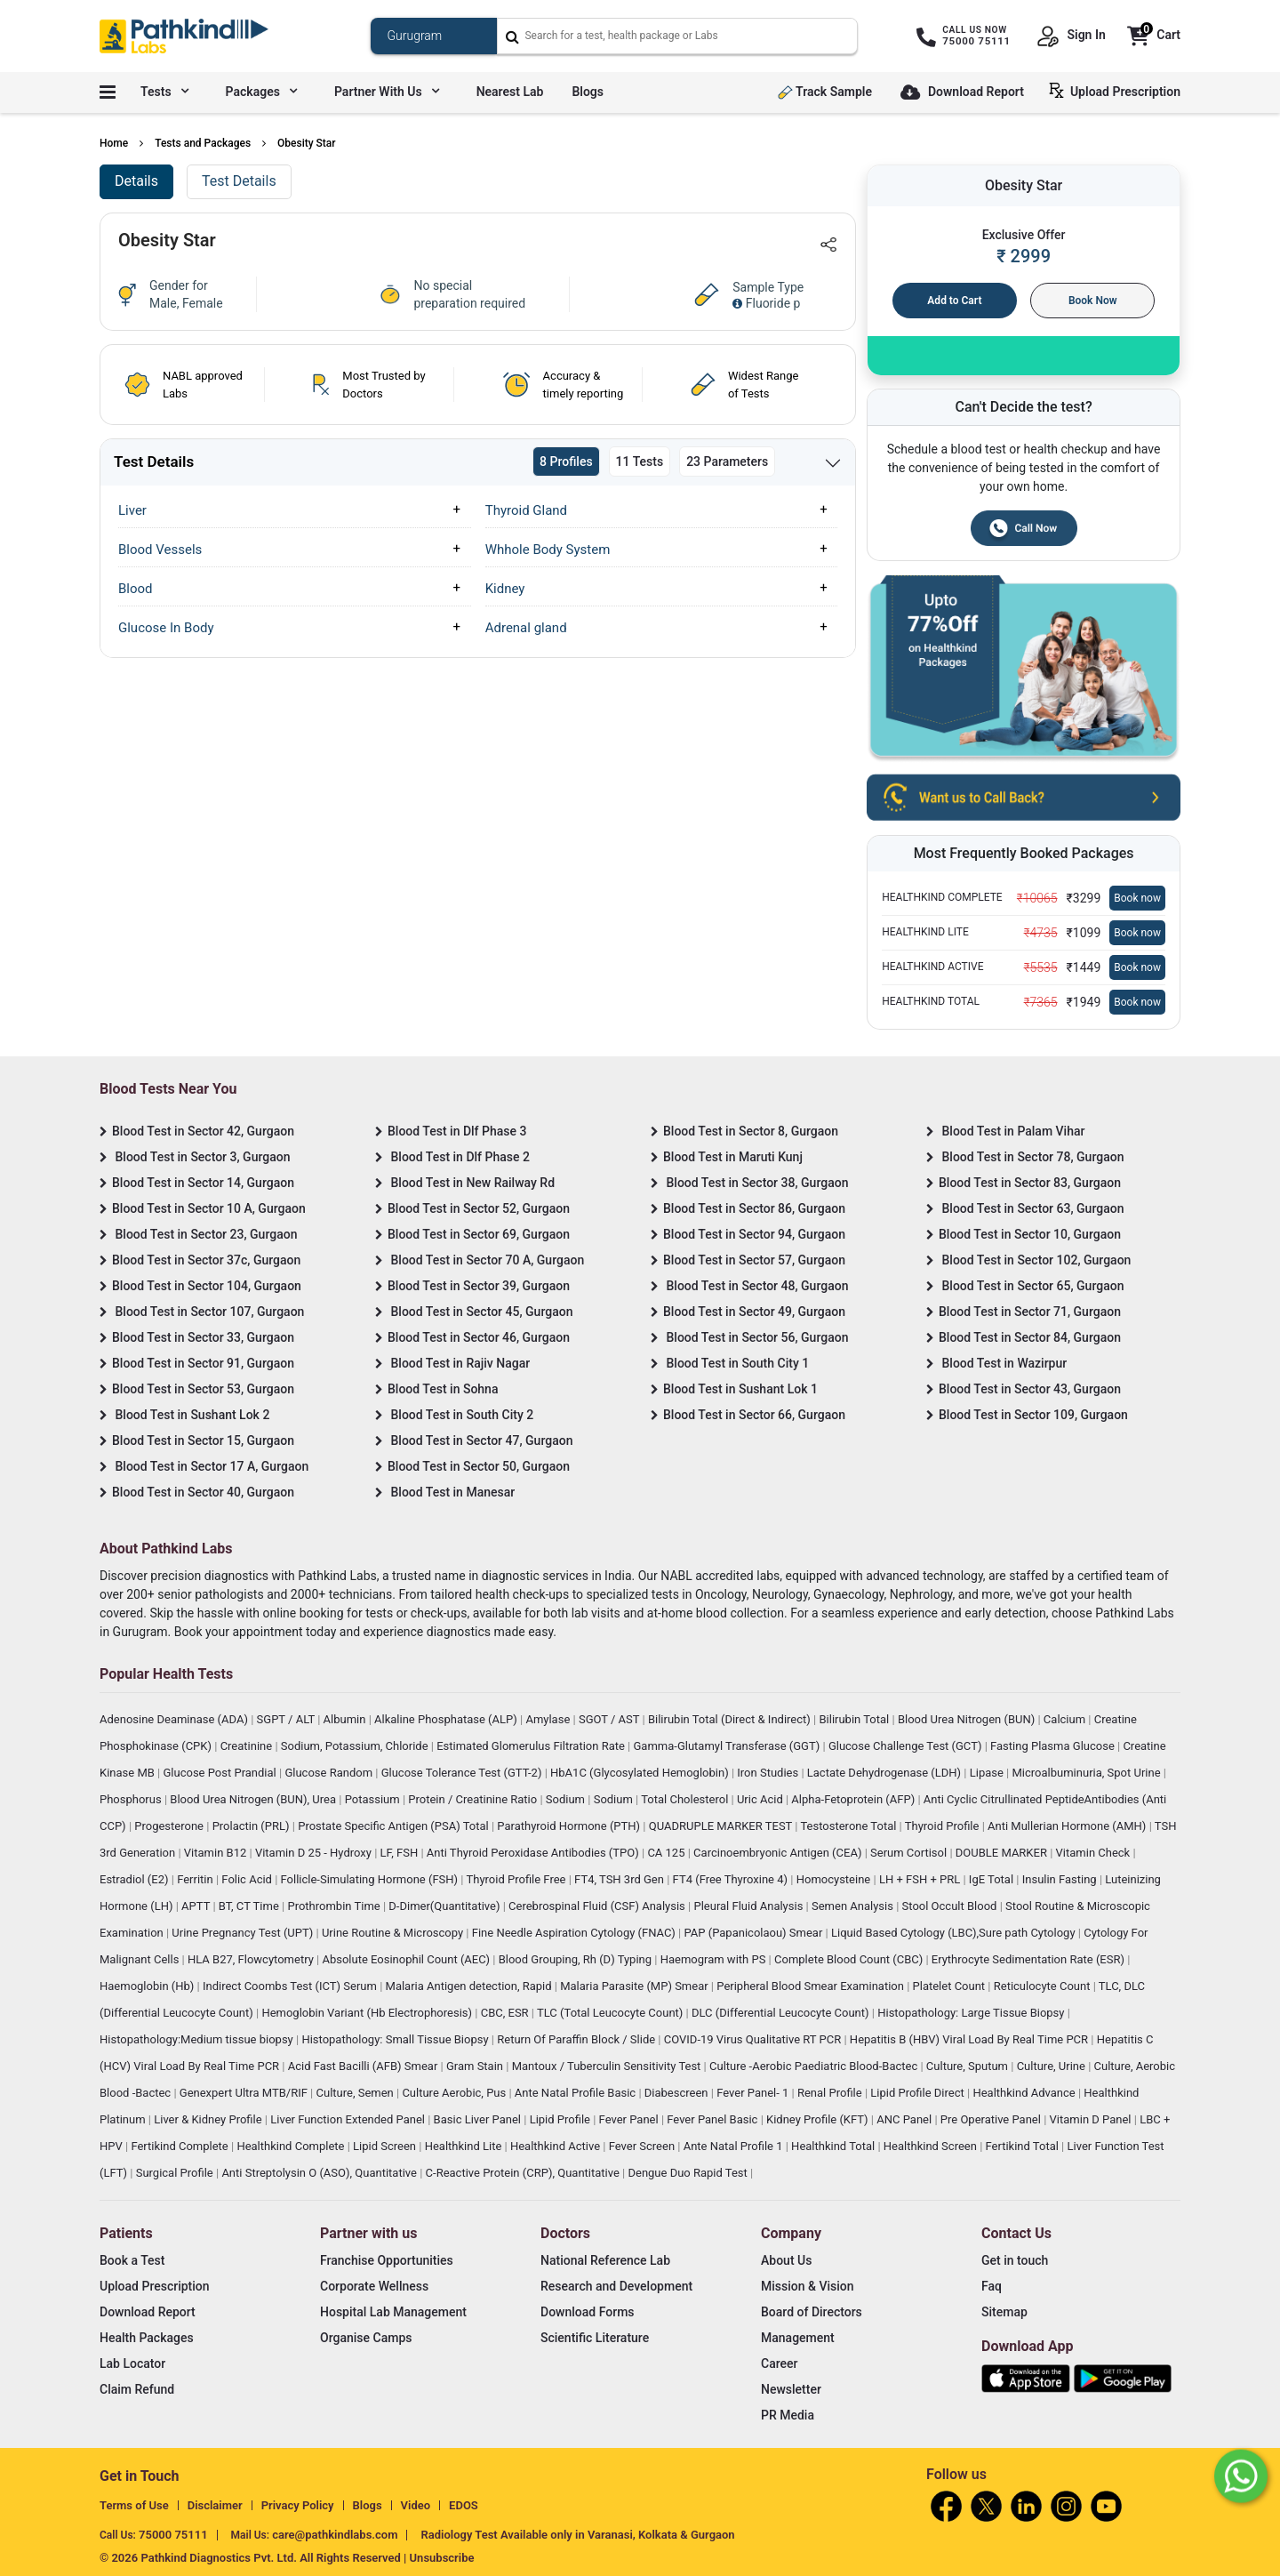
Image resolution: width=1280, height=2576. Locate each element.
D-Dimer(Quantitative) (445, 1906)
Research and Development (616, 2286)
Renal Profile (831, 2092)
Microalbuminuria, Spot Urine (1088, 1772)
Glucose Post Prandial (221, 1772)
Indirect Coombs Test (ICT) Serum (291, 1986)
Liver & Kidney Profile (209, 2119)
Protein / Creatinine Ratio (474, 1799)
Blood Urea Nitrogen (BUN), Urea (254, 1799)
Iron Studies (769, 1772)
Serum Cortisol (909, 1852)
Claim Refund (137, 2389)
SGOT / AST (611, 1719)
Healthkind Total (834, 2146)
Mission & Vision (807, 2286)
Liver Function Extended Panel (349, 2119)
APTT (196, 1906)
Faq (991, 2286)
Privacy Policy (297, 2505)
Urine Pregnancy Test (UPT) (244, 1932)
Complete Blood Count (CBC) (849, 1959)
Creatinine (248, 1746)
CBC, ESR (506, 2012)
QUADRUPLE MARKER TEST (722, 1826)
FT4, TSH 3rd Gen (620, 1879)
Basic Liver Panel (479, 2119)
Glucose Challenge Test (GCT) (906, 1746)
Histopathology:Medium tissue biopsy (198, 2039)
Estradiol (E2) (136, 1879)
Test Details (239, 181)
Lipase (988, 1772)
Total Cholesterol (686, 1799)
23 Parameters (727, 461)
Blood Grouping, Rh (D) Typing (577, 1959)
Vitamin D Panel (1092, 2119)
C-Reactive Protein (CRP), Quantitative (524, 2172)
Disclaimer (215, 2505)
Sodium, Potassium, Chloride (356, 1746)
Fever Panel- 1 (753, 2092)
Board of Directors (811, 2312)
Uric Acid (761, 1799)
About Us (786, 2260)
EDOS (463, 2505)
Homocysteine (835, 1879)
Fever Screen (643, 2146)
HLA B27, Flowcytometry (252, 1959)
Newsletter (791, 2389)
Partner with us (386, 91)
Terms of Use (134, 2505)
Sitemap (1004, 2312)
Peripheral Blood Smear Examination (811, 1986)
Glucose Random (329, 1772)
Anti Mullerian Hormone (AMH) (1068, 1826)
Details (136, 181)
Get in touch (1014, 2260)
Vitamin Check (1094, 1852)
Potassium (374, 1799)
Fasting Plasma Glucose (1053, 1746)
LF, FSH (400, 1852)
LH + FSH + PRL (921, 1879)
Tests (164, 91)
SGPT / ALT (287, 1719)
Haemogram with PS (714, 1959)
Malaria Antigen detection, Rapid (470, 1986)
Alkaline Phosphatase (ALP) (447, 1719)
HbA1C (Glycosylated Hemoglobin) (641, 1772)
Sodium (567, 1799)
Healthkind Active (556, 2146)
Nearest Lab (510, 91)
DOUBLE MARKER (1003, 1852)
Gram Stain (476, 2066)
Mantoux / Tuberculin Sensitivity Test (608, 2066)
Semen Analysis (854, 1906)
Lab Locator (132, 2363)
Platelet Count (950, 1986)
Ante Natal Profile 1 (735, 2146)
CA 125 (667, 1852)
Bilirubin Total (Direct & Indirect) (730, 1719)
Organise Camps (366, 2338)
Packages (261, 91)
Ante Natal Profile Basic (577, 2092)
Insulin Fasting (1061, 1879)
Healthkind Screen (932, 2146)
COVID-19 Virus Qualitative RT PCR (754, 2039)
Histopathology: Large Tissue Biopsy (972, 2012)
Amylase (548, 1719)
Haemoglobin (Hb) (148, 1986)
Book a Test (132, 2260)
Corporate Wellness (374, 2286)
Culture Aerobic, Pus (455, 2092)
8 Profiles (566, 461)
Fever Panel (630, 2119)
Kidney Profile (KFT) (818, 2119)
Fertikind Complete (181, 2146)
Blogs (588, 91)
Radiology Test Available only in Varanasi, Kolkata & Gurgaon (577, 2534)
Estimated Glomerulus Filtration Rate (532, 1746)
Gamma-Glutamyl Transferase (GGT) (728, 1746)
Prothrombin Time (334, 1906)
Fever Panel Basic (713, 2119)
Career (779, 2363)
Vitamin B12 (217, 1852)
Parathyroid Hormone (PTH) (570, 1826)
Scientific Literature (594, 2338)
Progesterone (170, 1826)
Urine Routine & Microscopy (394, 1932)
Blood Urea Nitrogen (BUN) (968, 1719)
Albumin (346, 1719)
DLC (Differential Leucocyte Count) (782, 2012)
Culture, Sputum (968, 2066)
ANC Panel (905, 2119)
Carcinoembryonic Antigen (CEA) (779, 1852)
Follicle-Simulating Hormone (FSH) (371, 1879)
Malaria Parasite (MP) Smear (635, 1986)
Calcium (1066, 1719)
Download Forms (587, 2312)
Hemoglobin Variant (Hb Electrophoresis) (368, 2012)
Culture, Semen (356, 2092)
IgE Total (992, 1879)
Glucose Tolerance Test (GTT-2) (463, 1772)
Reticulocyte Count (1043, 1986)
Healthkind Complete (291, 2146)
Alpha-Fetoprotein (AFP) (854, 1799)
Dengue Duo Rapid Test (689, 2172)
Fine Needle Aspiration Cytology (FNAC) (575, 1932)
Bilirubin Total (855, 1719)
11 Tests (640, 461)
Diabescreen (677, 2092)
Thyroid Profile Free (518, 1879)
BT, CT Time (250, 1906)
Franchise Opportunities (386, 2260)
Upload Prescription (1118, 91)
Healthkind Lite (465, 2146)
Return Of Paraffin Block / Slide (577, 2039)
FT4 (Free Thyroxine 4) (732, 1879)
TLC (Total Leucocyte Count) (611, 2012)
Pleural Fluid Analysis (749, 1906)
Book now (1137, 898)
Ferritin (196, 1879)
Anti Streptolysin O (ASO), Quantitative (320, 2172)
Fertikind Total (1024, 2146)
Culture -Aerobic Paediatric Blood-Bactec (814, 2066)
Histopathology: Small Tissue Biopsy (396, 2039)
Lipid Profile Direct (918, 2092)
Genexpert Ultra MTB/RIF (245, 2092)
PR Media (787, 2415)
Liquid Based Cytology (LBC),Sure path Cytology (954, 1932)
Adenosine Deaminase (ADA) (175, 1719)
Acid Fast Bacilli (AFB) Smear (364, 2066)
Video (416, 2505)
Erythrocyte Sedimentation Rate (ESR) (1029, 1959)
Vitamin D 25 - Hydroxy (314, 1852)
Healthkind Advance (1025, 2092)
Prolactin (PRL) (252, 1826)
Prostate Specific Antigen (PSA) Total (395, 1826)
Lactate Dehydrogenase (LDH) (885, 1772)
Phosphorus (132, 1799)
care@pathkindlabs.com (334, 2534)
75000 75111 (173, 2534)
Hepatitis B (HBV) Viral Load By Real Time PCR (970, 2039)
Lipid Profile (562, 2119)
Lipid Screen (386, 2146)
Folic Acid (248, 1879)
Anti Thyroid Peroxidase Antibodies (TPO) (534, 1852)
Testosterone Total (849, 1826)
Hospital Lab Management (393, 2312)
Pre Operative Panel (992, 2119)
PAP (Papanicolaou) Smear (754, 1932)
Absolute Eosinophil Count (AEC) (407, 1959)
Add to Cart (954, 300)
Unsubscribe (442, 2557)
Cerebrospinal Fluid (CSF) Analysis (598, 1906)
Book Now (1092, 300)
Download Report (962, 93)
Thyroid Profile (943, 1826)
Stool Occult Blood (951, 1906)
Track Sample (825, 92)
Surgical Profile (176, 2172)
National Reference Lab (605, 2260)
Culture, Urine (1052, 2066)
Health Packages (147, 2338)
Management (798, 2338)
